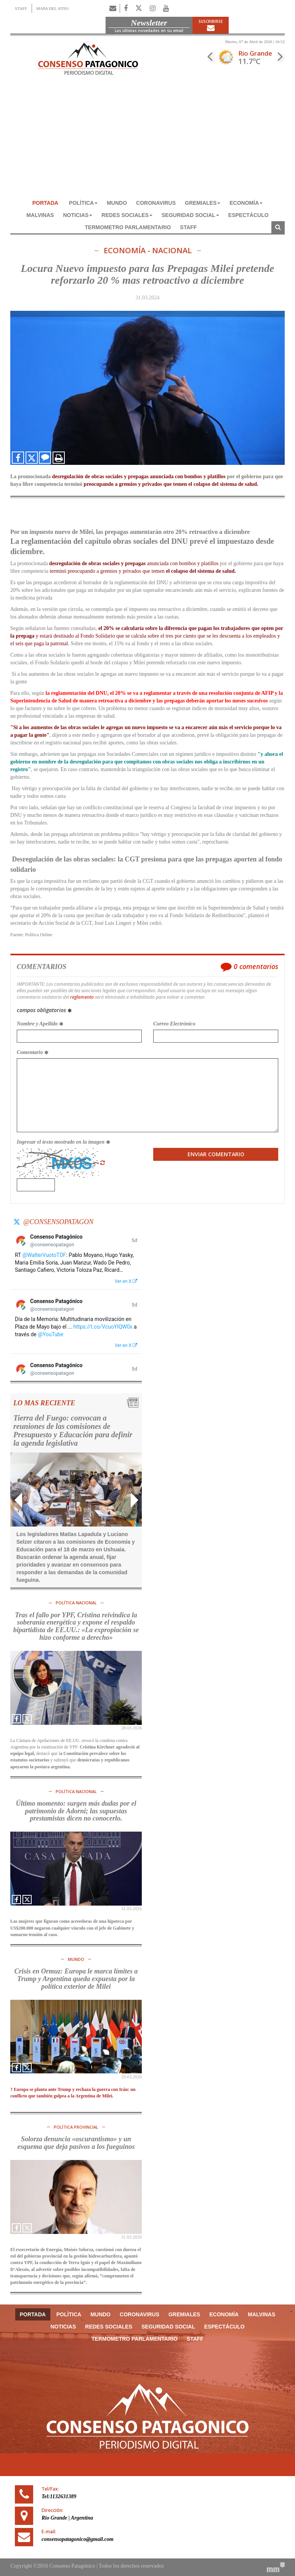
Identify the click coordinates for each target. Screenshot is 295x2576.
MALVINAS (40, 215)
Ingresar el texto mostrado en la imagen (63, 1142)
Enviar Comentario (216, 1154)
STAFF (21, 8)
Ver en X (126, 1281)
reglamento (82, 997)
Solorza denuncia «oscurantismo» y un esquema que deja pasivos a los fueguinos (76, 2142)
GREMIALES (202, 203)
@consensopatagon (58, 1221)
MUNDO (117, 203)
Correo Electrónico (174, 1024)
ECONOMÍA (246, 203)
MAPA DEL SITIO (52, 8)
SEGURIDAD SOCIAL (190, 215)
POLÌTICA (83, 203)
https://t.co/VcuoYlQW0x (103, 1327)
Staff (188, 227)
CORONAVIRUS (156, 203)
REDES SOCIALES (126, 215)
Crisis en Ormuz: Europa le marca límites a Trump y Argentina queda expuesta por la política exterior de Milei (76, 1978)
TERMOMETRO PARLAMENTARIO (128, 227)
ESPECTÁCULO (248, 215)
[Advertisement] (147, 139)
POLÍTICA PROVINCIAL (76, 2126)
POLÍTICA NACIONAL (76, 1602)
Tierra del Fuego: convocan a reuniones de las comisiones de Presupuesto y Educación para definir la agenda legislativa (72, 1430)
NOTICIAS (77, 215)
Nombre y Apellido (40, 1024)
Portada (45, 203)
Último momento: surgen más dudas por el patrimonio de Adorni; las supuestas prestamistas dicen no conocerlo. (76, 1811)
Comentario (32, 1052)
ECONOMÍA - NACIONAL (148, 250)
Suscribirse (211, 25)
